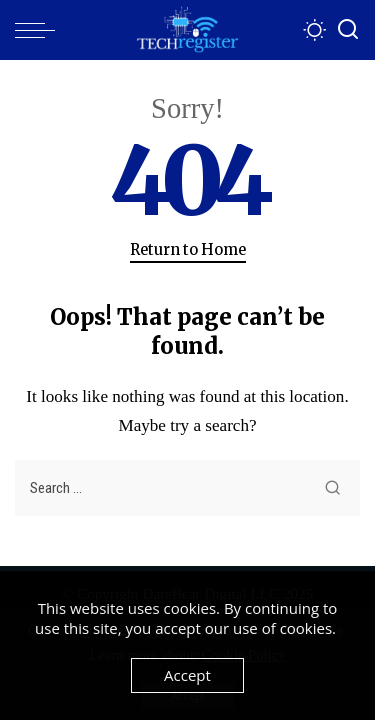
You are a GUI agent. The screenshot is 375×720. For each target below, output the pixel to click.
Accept (187, 675)
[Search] (348, 30)
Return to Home (188, 250)
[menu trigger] (40, 30)
